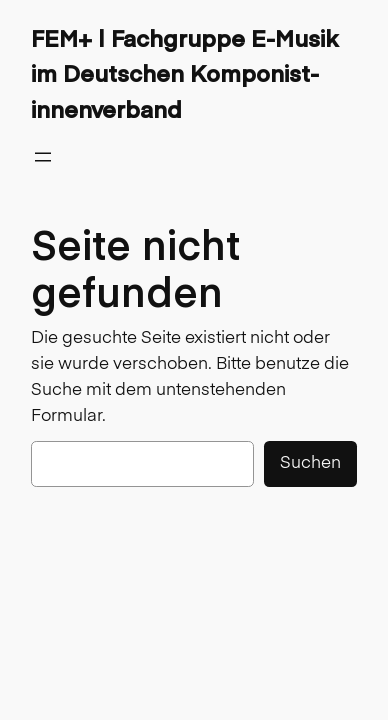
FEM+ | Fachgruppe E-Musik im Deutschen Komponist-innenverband (184, 73)
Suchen (310, 463)
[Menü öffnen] (43, 157)
